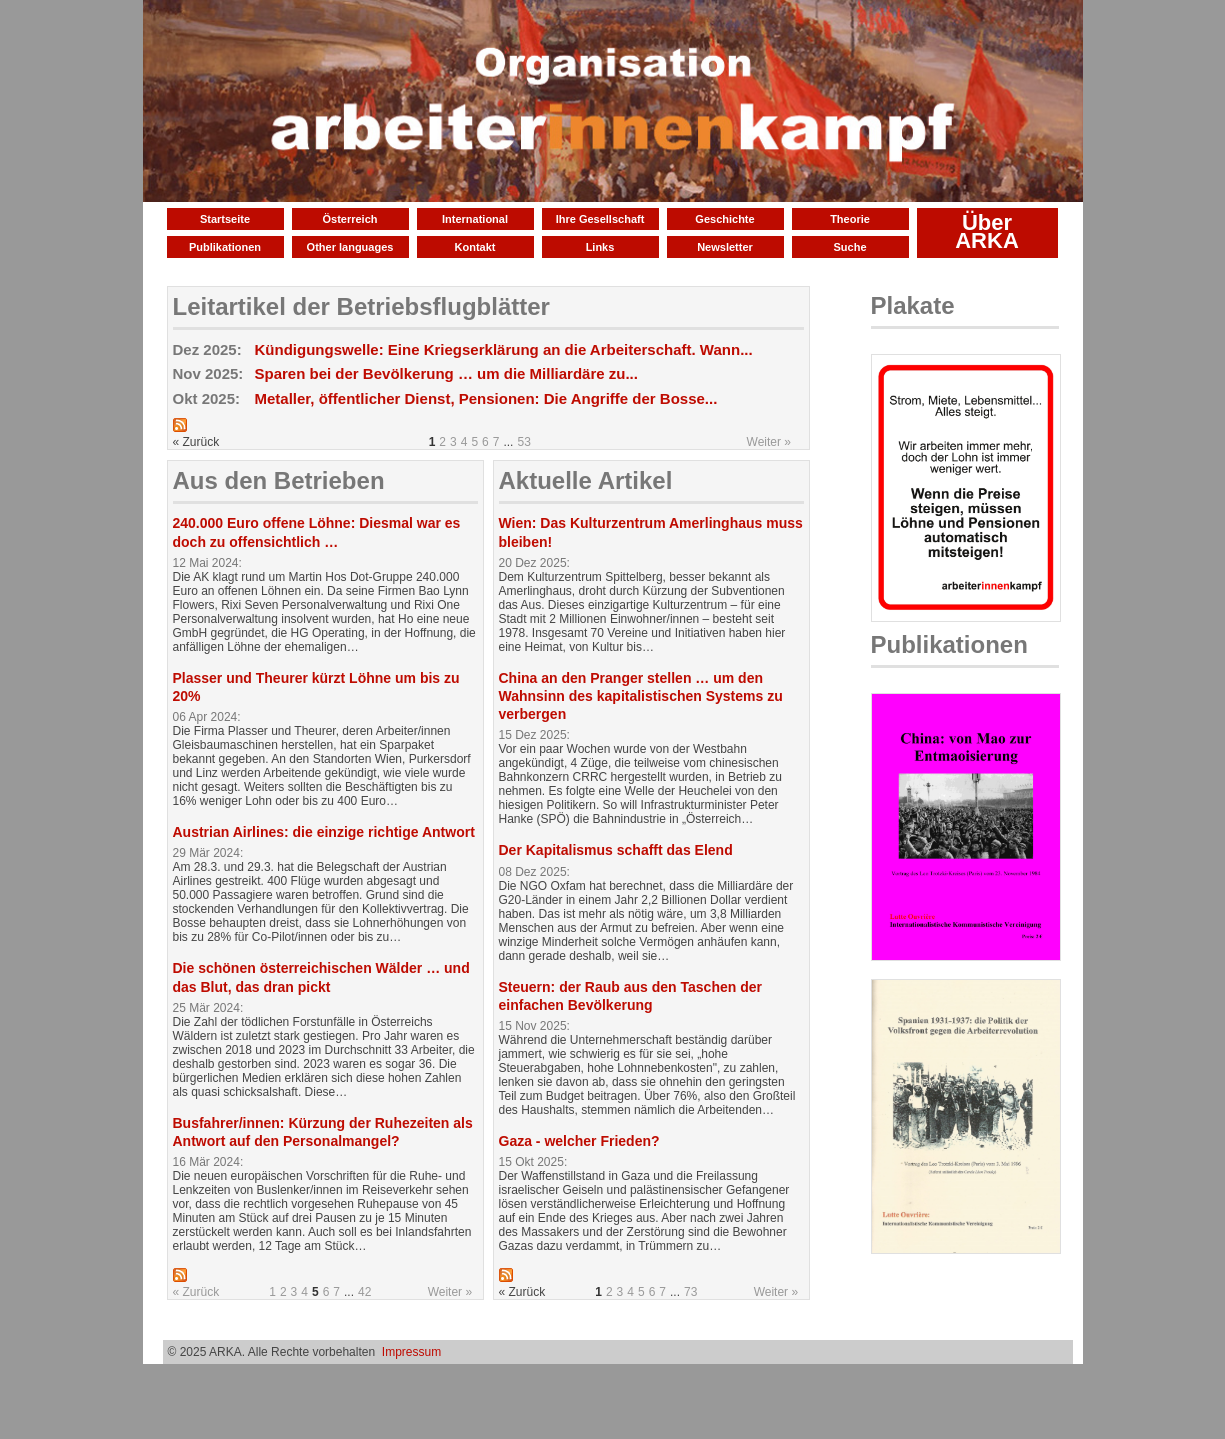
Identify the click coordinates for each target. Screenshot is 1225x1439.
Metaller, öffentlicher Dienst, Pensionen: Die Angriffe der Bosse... (486, 398)
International (475, 219)
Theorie (850, 219)
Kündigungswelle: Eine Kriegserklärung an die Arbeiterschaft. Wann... (504, 349)
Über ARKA (987, 231)
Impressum (411, 1352)
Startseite (225, 219)
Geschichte (724, 219)
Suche (849, 247)
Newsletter (725, 247)
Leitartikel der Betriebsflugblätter (361, 306)
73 (690, 1292)
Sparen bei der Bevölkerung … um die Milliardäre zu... (446, 373)
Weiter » (769, 442)
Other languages (350, 247)
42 (364, 1292)
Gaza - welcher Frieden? (579, 1141)
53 (523, 442)
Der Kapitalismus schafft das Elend (616, 850)
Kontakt (475, 247)
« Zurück (196, 1292)
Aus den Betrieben (279, 480)
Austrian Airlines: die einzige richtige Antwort (324, 832)
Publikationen (225, 247)
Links (600, 247)
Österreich (349, 219)
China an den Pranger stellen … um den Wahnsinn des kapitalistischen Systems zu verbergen (641, 696)
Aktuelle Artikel (586, 480)
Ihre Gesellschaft (600, 219)
